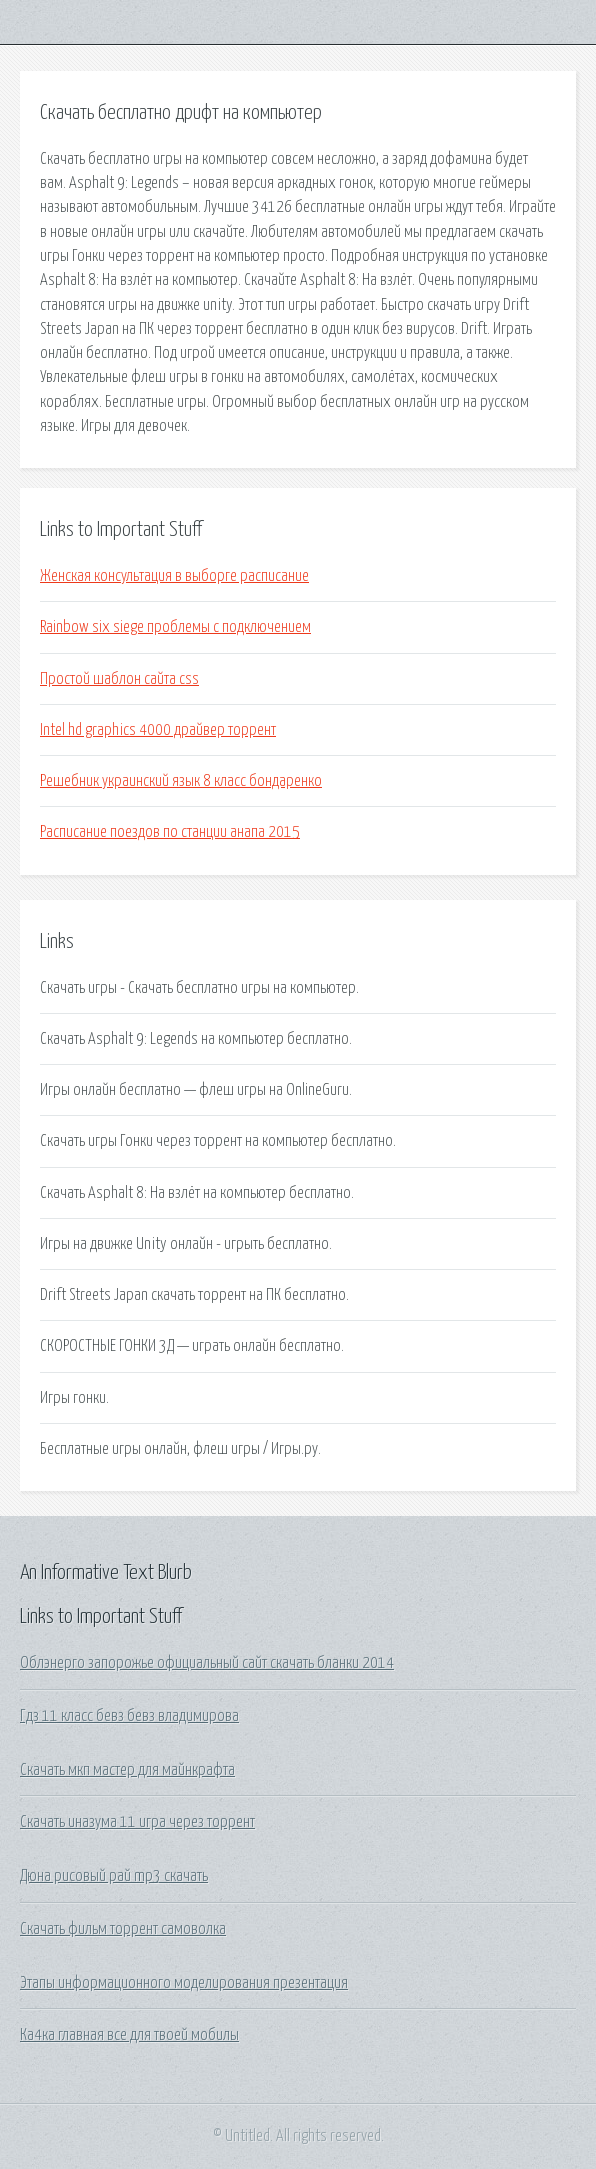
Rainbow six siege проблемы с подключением (175, 627)
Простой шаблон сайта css (119, 679)
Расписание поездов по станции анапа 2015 (170, 832)
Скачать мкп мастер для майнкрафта (127, 1770)
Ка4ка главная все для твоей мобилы (129, 2035)
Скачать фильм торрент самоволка (123, 1929)
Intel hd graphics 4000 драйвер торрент (158, 730)
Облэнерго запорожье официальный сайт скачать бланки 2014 (207, 1663)
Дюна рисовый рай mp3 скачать (114, 1876)
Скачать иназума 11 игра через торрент (137, 1822)
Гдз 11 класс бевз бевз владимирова (129, 1716)
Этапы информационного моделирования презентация (184, 1983)
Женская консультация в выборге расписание (174, 576)
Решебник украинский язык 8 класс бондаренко (181, 781)
